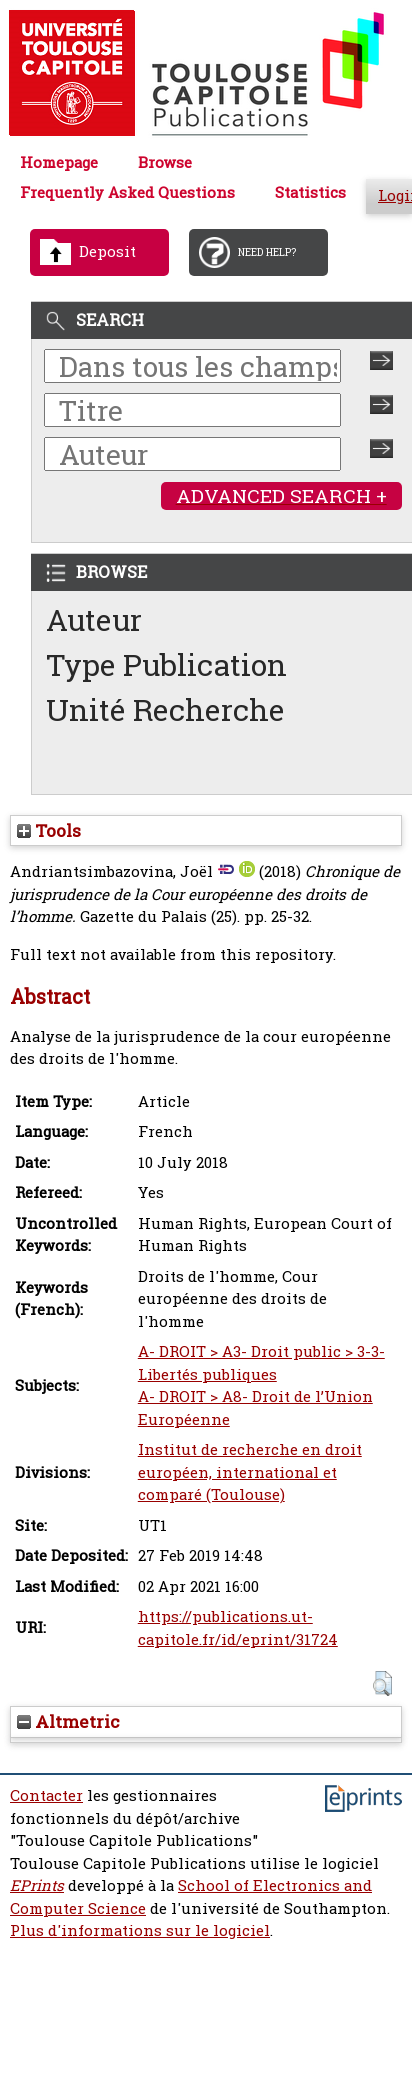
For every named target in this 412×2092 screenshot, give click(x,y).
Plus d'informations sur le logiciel (140, 1930)
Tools (49, 830)
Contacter (46, 1795)
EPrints (37, 1885)
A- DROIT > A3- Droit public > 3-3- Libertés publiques (261, 1363)
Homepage (59, 162)
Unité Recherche (165, 709)
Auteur (94, 619)
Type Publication (166, 664)
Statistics (310, 192)
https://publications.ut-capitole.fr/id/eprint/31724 (238, 1628)
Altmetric (68, 1721)
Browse (165, 162)
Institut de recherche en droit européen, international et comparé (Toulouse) (250, 1472)
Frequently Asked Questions (127, 192)
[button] (382, 1683)
